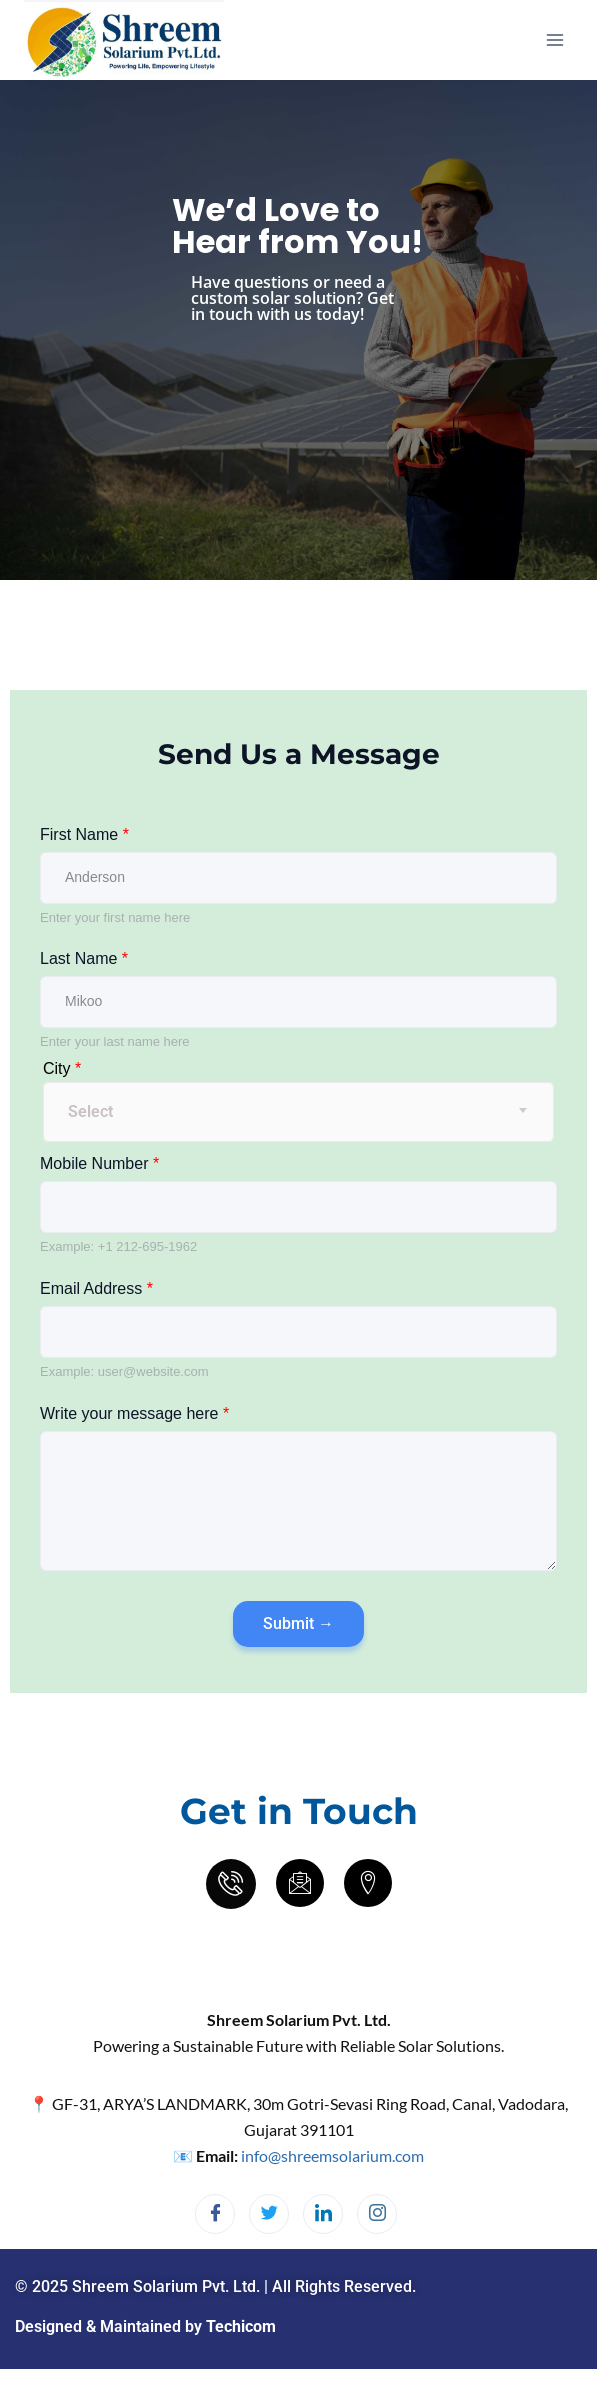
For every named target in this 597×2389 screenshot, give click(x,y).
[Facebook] (215, 2214)
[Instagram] (377, 2214)
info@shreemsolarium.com (332, 2155)
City (62, 1069)
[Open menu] (554, 39)
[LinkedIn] (323, 2214)
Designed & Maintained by (145, 2326)
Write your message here (134, 1413)
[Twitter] (269, 2214)
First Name (84, 834)
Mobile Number (99, 1163)
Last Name (84, 958)
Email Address (96, 1288)
